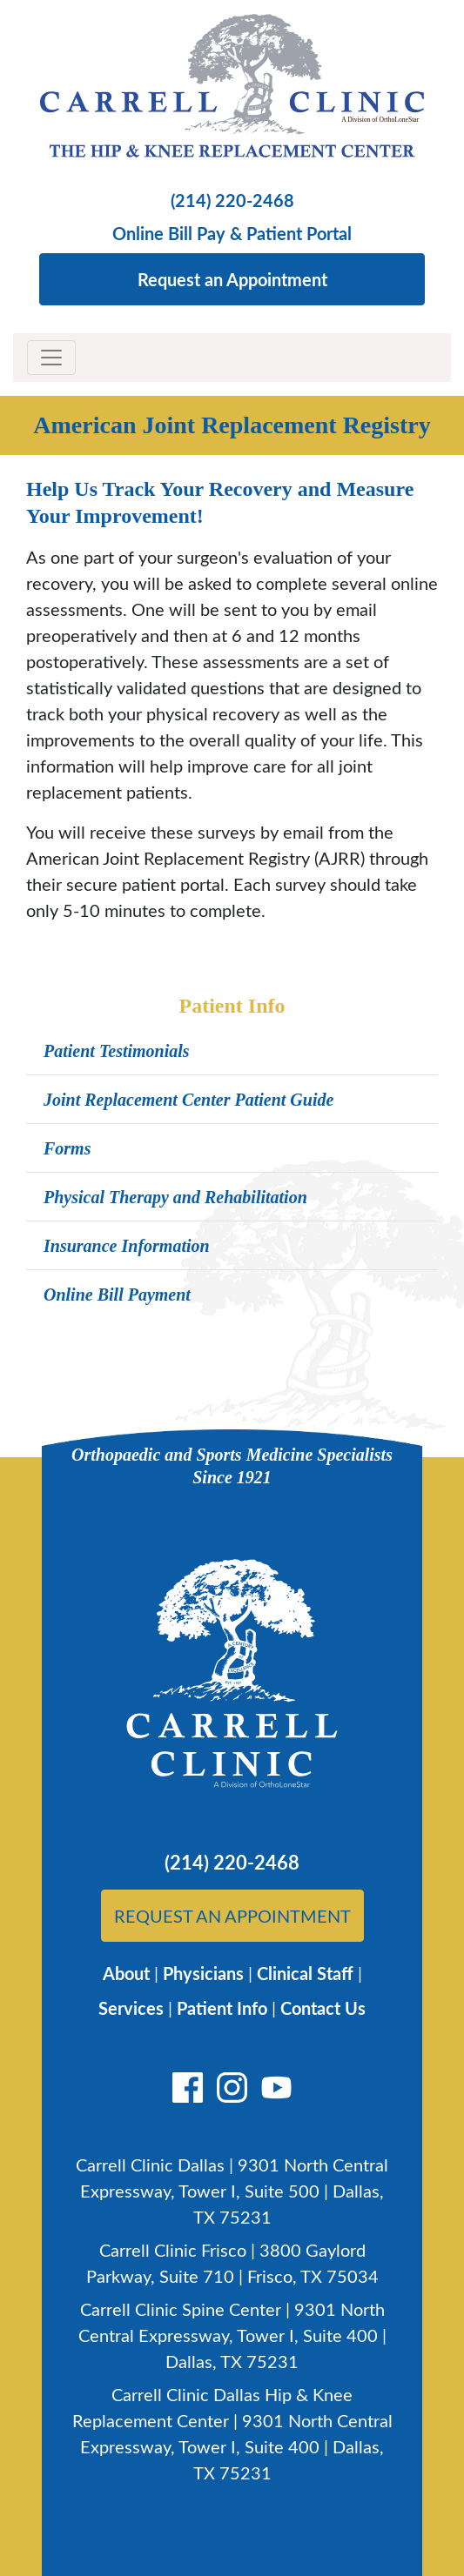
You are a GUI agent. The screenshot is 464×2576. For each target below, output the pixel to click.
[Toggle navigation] (51, 357)
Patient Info (222, 2008)
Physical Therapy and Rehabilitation (175, 1197)
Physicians (203, 1973)
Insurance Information (127, 1245)
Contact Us (323, 2008)
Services (131, 2008)
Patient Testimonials (117, 1051)
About (126, 1973)
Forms (67, 1148)
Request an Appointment (232, 279)
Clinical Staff (305, 1973)
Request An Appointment (232, 1915)
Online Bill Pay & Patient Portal (232, 233)
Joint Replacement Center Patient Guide (188, 1099)
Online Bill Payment (117, 1294)
